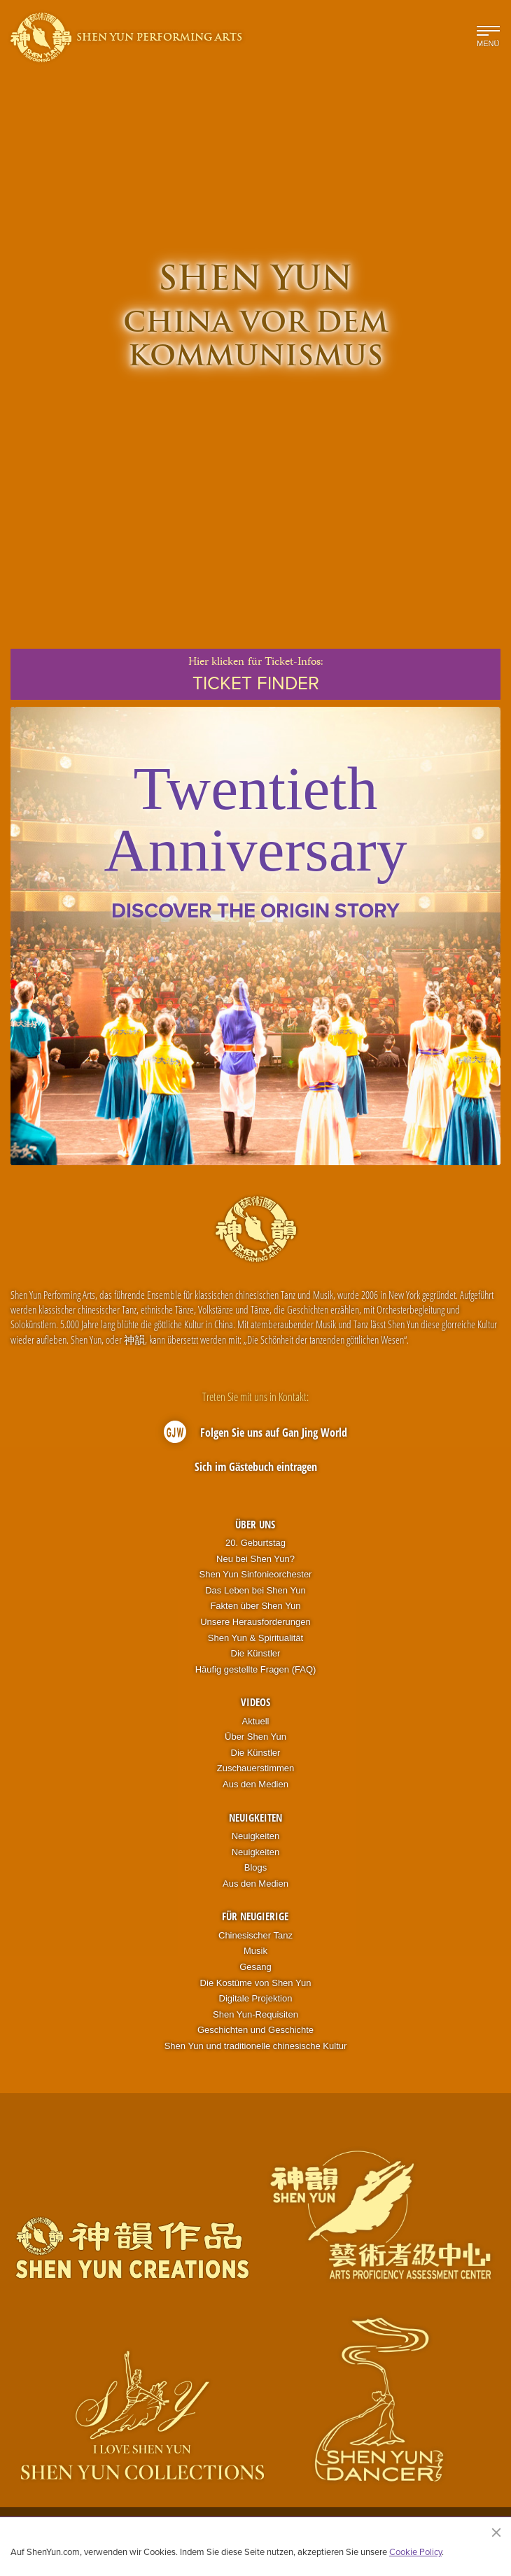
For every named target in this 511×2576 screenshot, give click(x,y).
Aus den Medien (255, 1784)
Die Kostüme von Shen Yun (256, 1983)
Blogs (255, 1867)
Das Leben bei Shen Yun (255, 1590)
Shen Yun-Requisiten (255, 2014)
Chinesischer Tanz (255, 1935)
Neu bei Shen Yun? (255, 1559)
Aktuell (255, 1721)
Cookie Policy (415, 2551)
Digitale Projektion (256, 1998)
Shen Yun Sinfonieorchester (256, 1574)
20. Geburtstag (255, 1542)
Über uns (255, 1524)
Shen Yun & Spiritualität (255, 1638)
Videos (255, 1702)
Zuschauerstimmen (256, 1768)
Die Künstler (256, 1653)
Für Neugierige (255, 1916)
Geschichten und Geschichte (255, 2030)
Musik (255, 1950)
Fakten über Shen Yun (255, 1605)
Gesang (255, 1967)
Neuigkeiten (255, 1817)
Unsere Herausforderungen (255, 1622)
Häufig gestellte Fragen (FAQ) (255, 1669)
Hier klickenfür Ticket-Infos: (255, 675)
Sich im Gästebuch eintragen (256, 1466)
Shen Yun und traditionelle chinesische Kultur (255, 2046)
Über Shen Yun (255, 1736)
